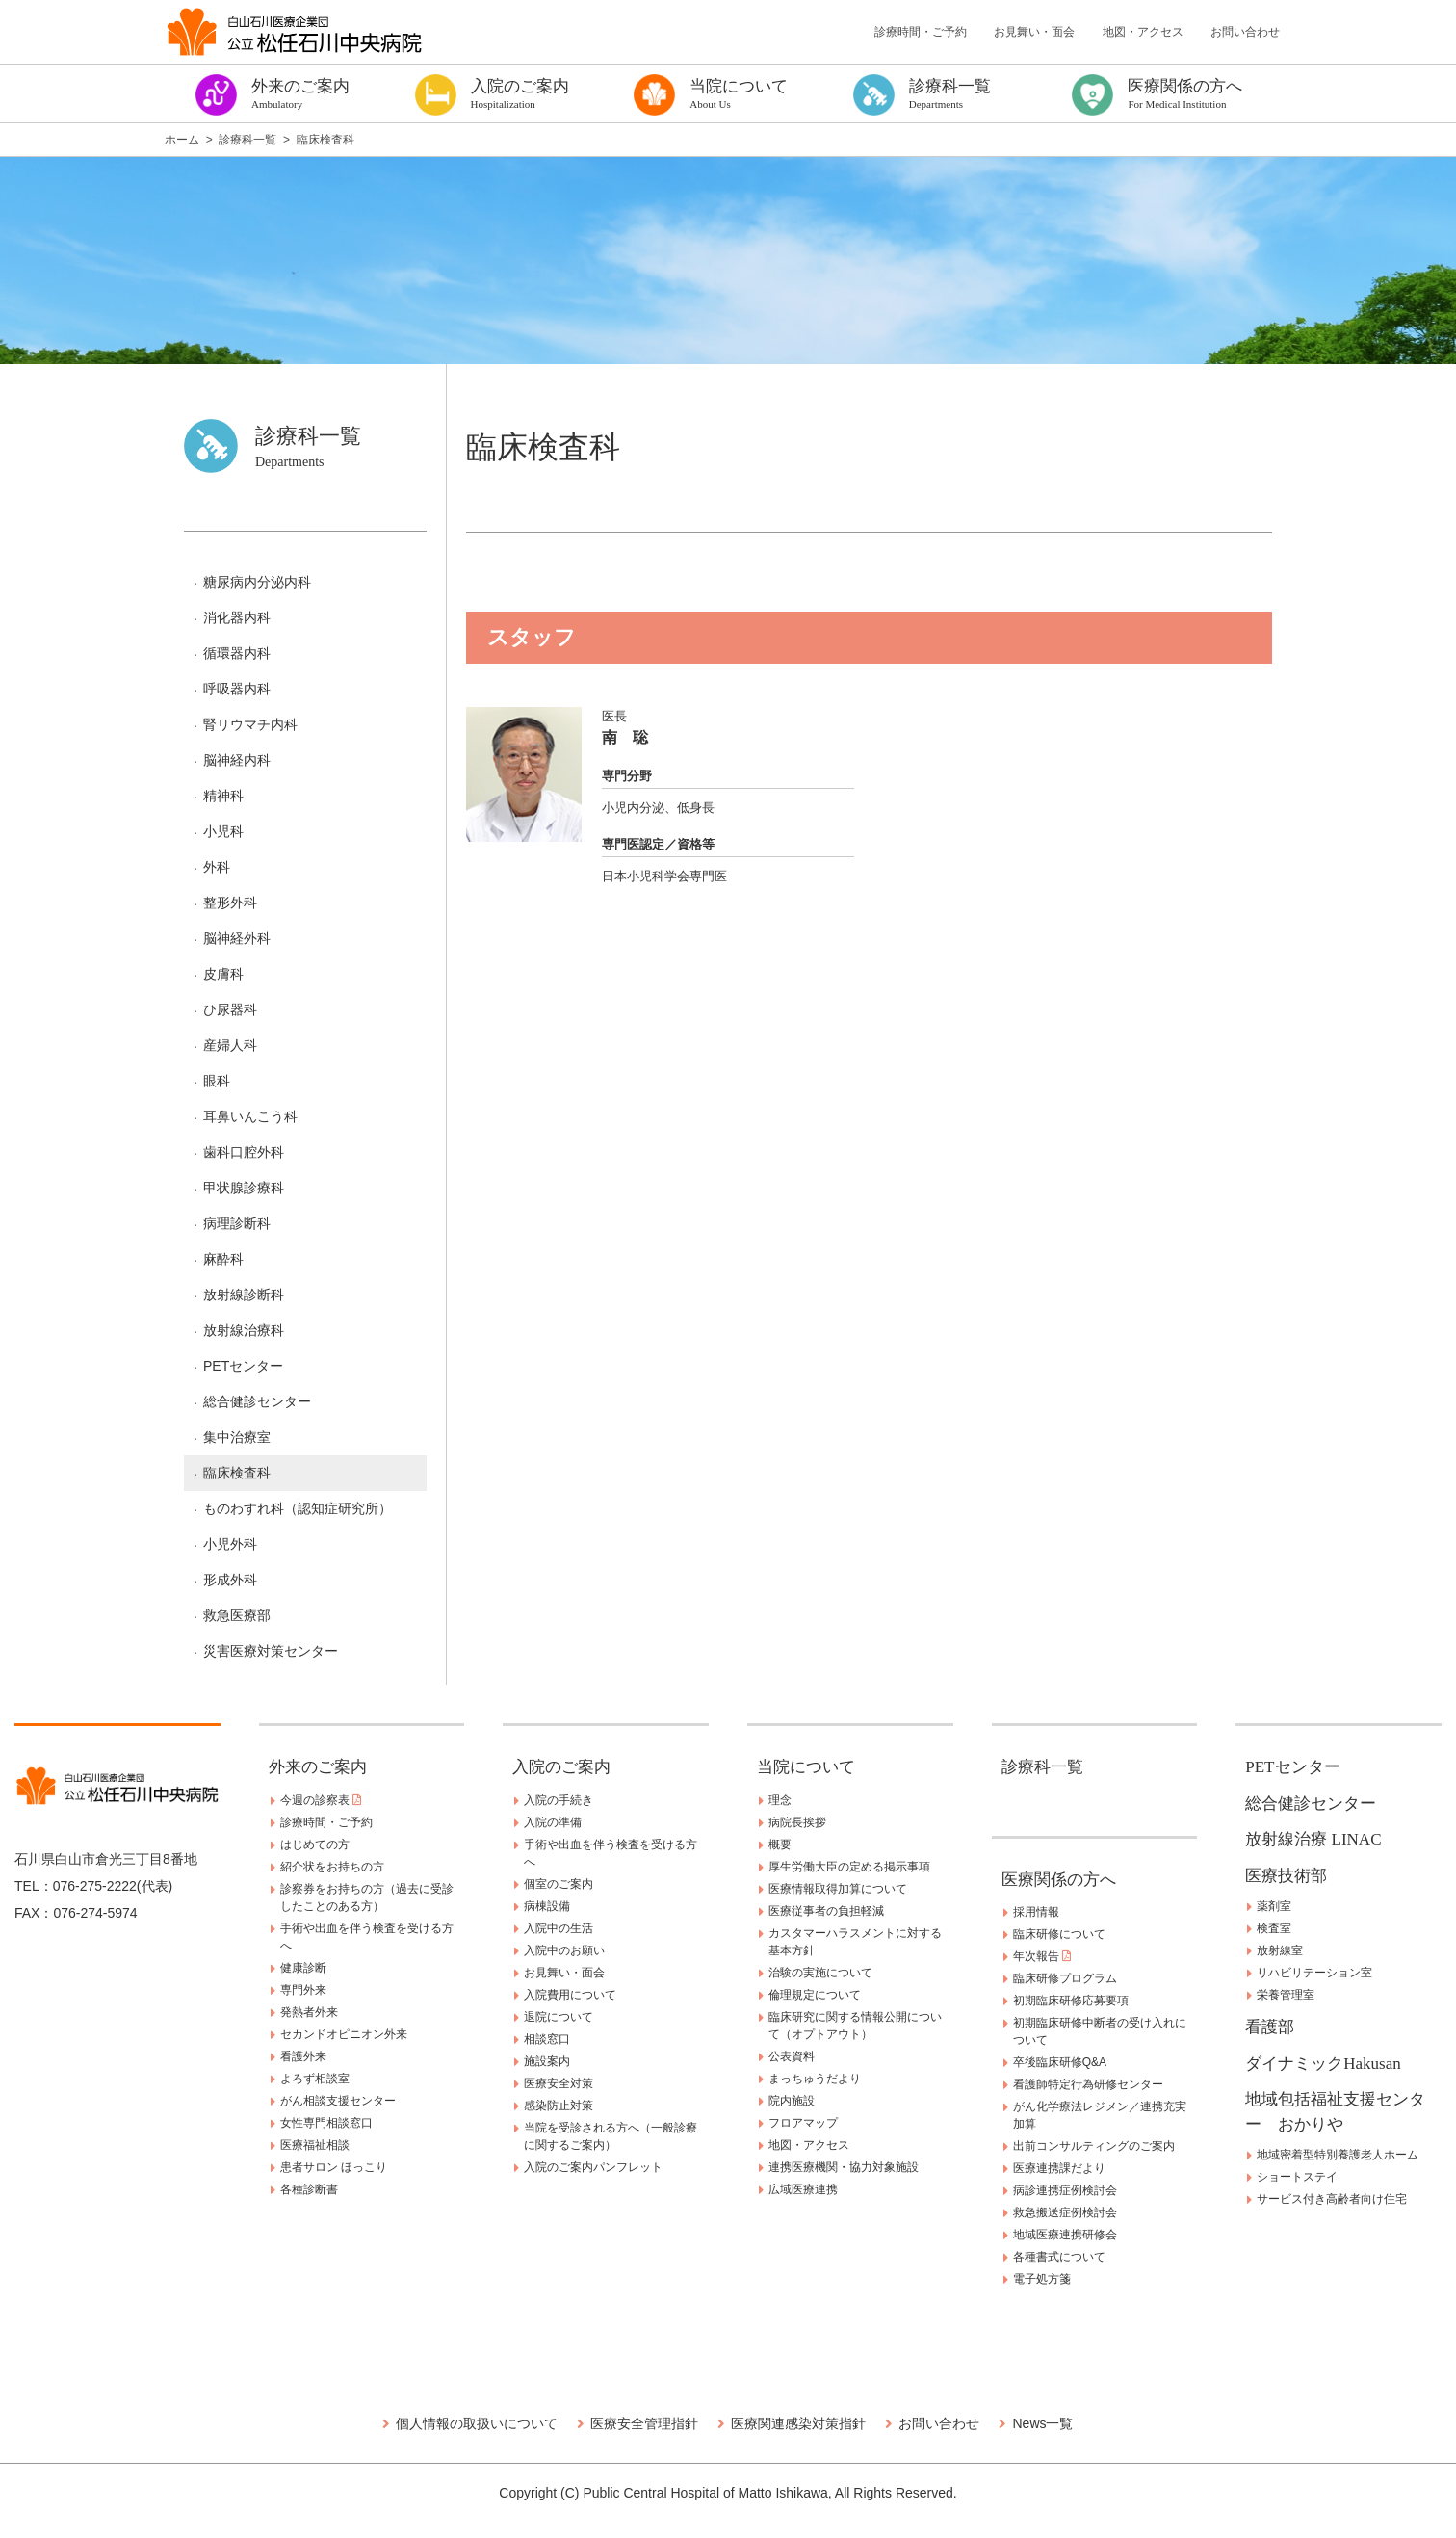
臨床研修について (1059, 1934)
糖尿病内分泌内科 (257, 581)
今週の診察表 (320, 1800)
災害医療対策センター (270, 1651)
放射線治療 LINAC (1313, 1839)
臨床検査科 (237, 1472)
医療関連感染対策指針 (798, 2423)
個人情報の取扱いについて (477, 2423)
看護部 (1269, 2027)
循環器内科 (237, 653)
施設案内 (547, 2061)
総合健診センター (257, 1401)
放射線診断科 (243, 1294)
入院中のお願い (564, 1950)
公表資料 (791, 2056)
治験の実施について (820, 1972)
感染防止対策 (558, 2105)
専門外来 (303, 1990)
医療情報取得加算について (837, 1889)
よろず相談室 (315, 2078)
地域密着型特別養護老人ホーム (1337, 2154)
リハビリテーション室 (1314, 1972)
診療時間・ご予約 (920, 32)
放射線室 (1280, 1950)
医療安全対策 (558, 2083)
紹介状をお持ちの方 (332, 1866)
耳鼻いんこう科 (250, 1116)
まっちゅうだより (814, 2078)
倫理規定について (814, 1995)
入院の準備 (553, 1822)
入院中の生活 (558, 1928)
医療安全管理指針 (644, 2423)
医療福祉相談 (315, 2145)
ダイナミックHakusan (1322, 2063)
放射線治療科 (243, 1330)
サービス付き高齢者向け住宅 (1332, 2199)
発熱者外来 (309, 2012)
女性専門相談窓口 (326, 2123)
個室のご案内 (558, 1884)
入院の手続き (558, 1800)
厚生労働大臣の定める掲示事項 (849, 1866)
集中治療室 (237, 1437)
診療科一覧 (1042, 1767)
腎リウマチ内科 (250, 724)
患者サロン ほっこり (333, 2167)
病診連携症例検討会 (1065, 2190)
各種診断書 (309, 2189)
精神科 (223, 795)
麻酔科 (223, 1259)
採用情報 (1036, 1912)
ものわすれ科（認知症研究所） (297, 1508)
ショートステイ (1297, 2177)
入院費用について (570, 1995)
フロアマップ (803, 2123)
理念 (780, 1800)
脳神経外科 (237, 938)
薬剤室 (1274, 1906)
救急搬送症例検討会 (1065, 2212)
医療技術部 (1286, 1876)
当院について (806, 1767)
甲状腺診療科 (243, 1187)
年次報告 (1042, 1956)
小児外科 (230, 1544)
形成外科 (230, 1579)
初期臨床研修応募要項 (1071, 2000)
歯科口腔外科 (243, 1152)
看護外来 (303, 2056)
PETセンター (243, 1366)
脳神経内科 (237, 760)
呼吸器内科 (237, 688)
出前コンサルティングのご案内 (1094, 2146)
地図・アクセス (1143, 32)
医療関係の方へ (1058, 1880)
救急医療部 (237, 1615)
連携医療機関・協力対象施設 (843, 2167)
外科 (216, 867)
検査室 (1274, 1928)
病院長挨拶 (797, 1822)
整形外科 (230, 902)
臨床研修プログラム (1065, 1978)
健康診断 (303, 1968)
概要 (780, 1844)
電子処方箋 (1042, 2279)
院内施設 (791, 2100)
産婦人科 (230, 1045)
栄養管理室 (1285, 1995)
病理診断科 (237, 1223)
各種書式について (1059, 2256)
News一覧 (1042, 2423)
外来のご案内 (318, 1767)
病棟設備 (547, 1906)
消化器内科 (237, 617)
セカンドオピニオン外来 (343, 2034)
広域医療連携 (803, 2189)
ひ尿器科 (230, 1009)
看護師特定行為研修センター (1088, 2084)
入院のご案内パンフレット (593, 2167)
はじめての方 (315, 1844)
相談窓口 (547, 2039)
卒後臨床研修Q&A (1059, 2062)
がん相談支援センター (338, 2100)
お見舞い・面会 (1034, 32)
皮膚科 (223, 973)
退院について (558, 2017)
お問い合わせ (1245, 32)
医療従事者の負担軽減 (826, 1911)
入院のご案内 (561, 1767)
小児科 (223, 831)
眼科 (216, 1080)
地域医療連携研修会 (1065, 2234)
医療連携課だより (1059, 2168)
